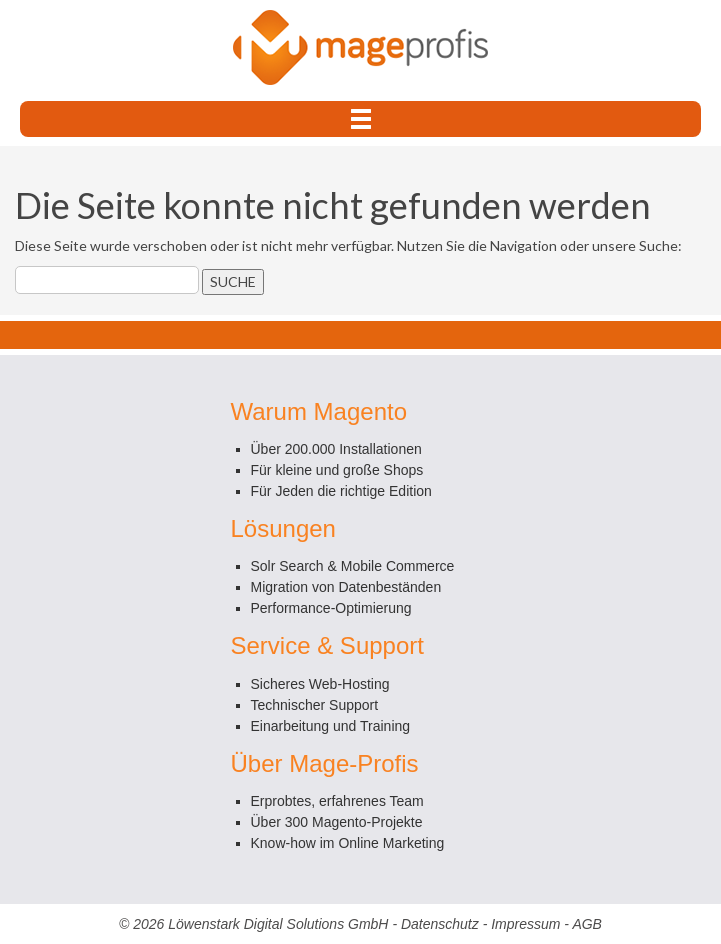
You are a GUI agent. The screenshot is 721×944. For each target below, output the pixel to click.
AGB (587, 924)
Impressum (525, 924)
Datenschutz (440, 924)
